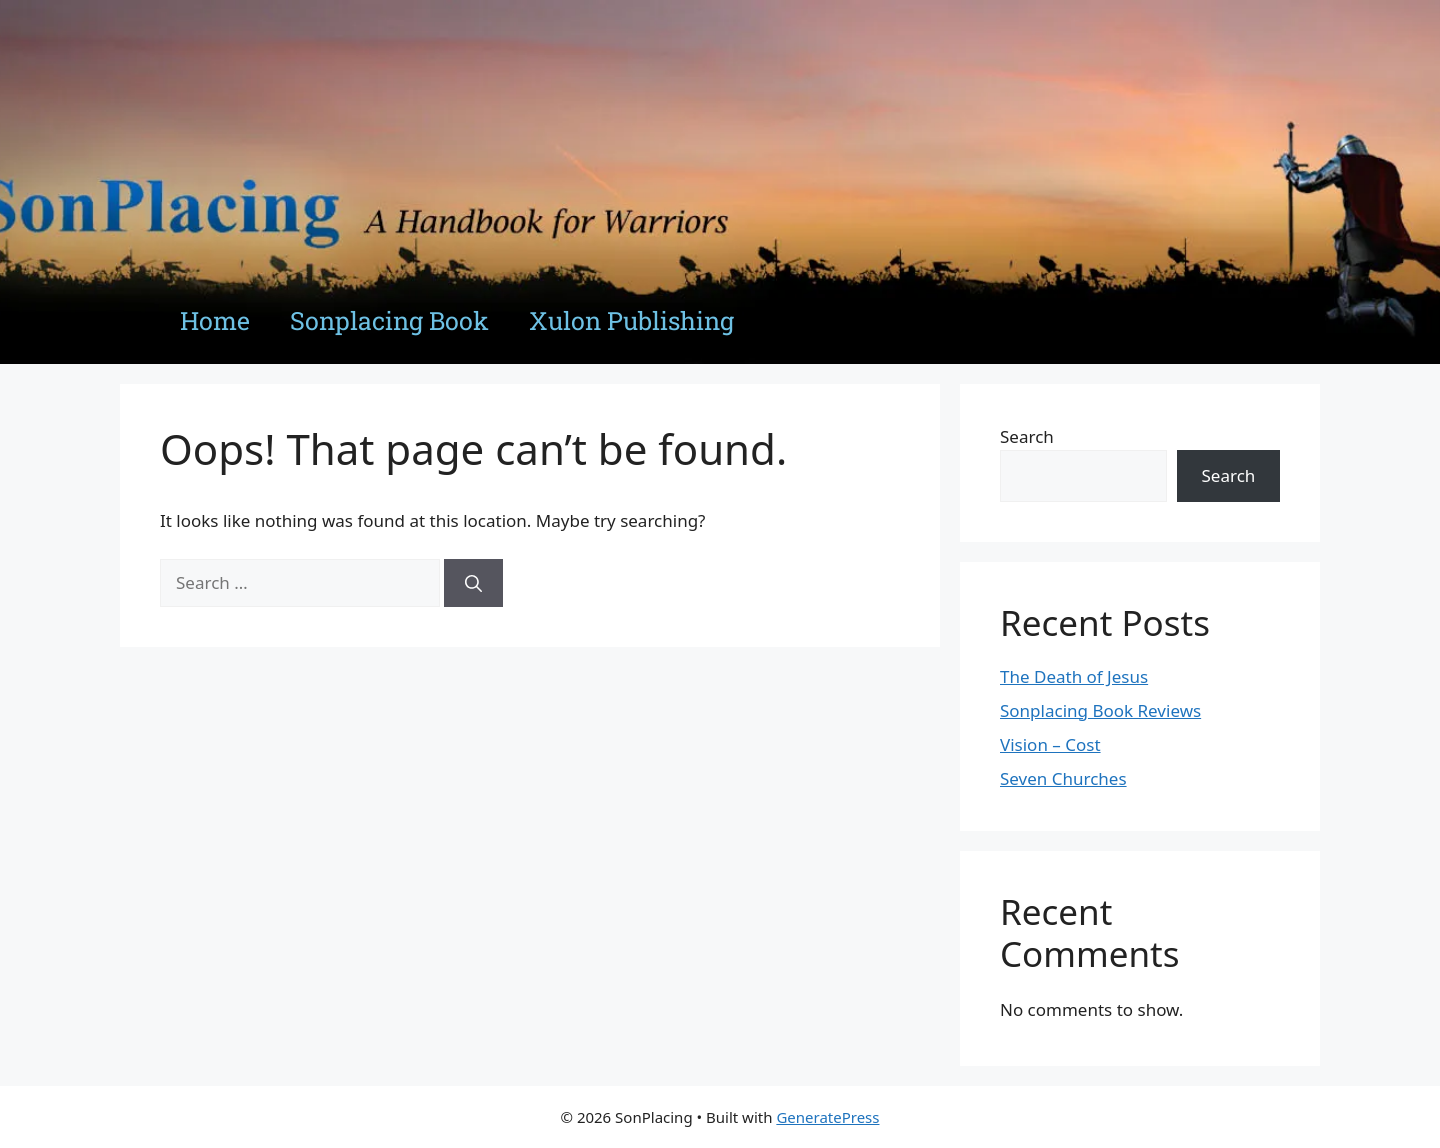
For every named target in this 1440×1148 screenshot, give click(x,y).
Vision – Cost (1050, 744)
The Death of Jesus (1074, 676)
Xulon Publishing (631, 320)
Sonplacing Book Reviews (1100, 710)
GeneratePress (827, 1117)
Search (1027, 436)
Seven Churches (1063, 778)
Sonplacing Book (389, 320)
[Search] (473, 583)
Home (215, 320)
